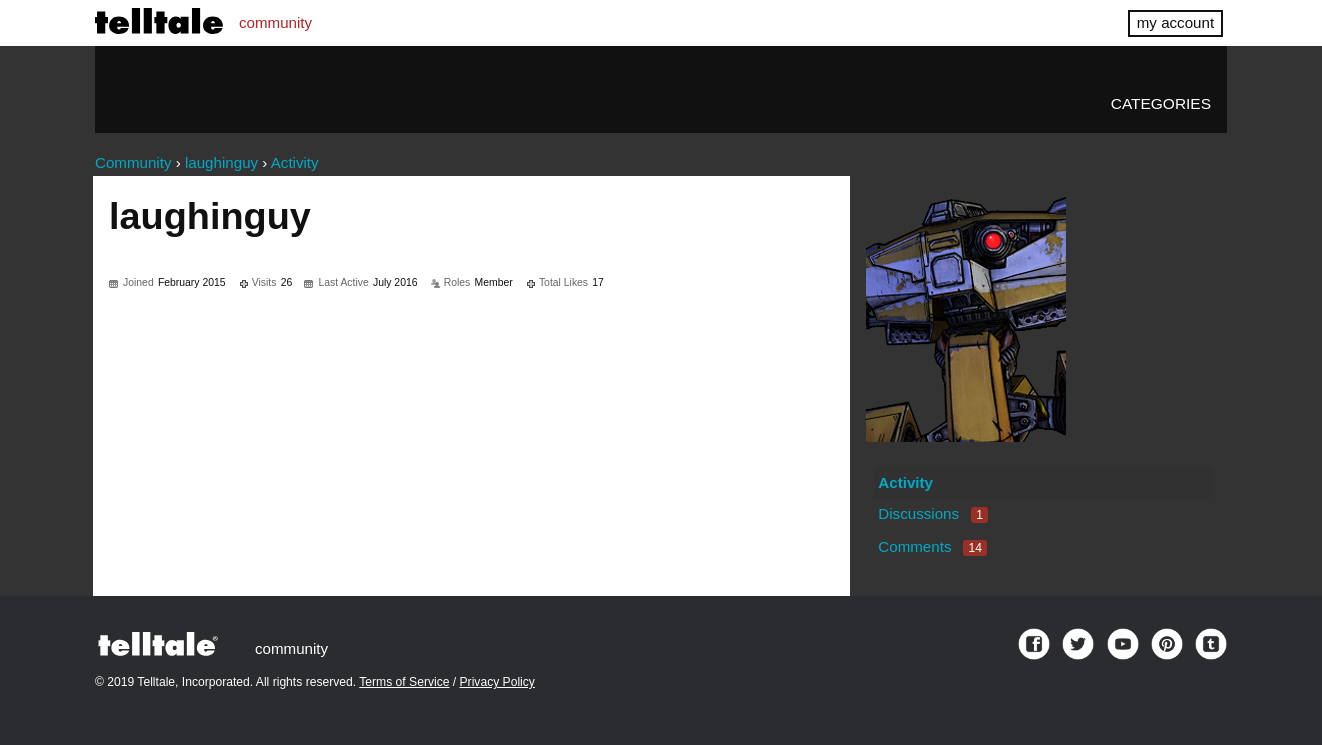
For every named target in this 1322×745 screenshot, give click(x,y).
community (275, 22)
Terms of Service (404, 682)
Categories (1161, 103)
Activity (905, 482)
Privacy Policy (497, 682)
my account (1175, 22)
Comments (932, 546)
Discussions (933, 513)
